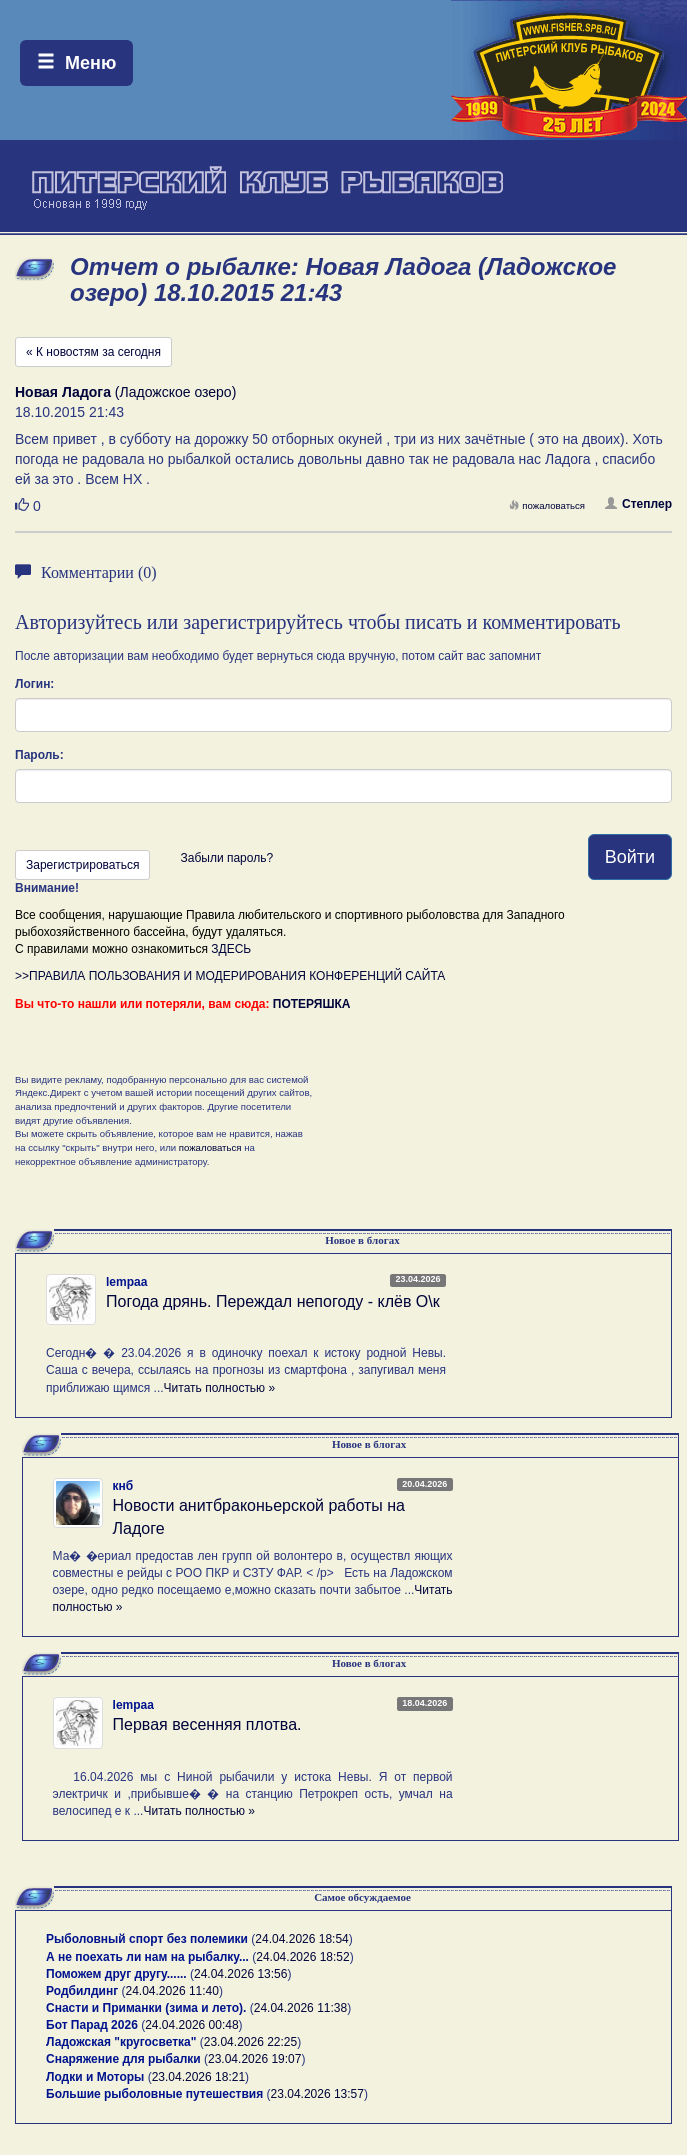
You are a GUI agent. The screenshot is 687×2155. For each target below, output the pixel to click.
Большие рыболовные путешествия (154, 2094)
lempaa (126, 1282)
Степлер (638, 504)
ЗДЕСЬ (231, 949)
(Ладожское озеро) (125, 392)
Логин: (34, 684)
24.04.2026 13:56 (240, 1974)
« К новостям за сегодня (93, 352)
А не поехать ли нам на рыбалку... (147, 1957)
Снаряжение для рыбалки (123, 2059)
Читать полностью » (220, 1388)
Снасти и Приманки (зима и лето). (146, 2008)
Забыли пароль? (226, 858)
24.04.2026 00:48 (191, 2025)
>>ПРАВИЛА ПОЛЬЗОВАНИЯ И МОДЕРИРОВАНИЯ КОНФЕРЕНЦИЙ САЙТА (230, 976)
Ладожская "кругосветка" (123, 2042)
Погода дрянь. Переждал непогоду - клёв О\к (273, 1301)
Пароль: (39, 755)
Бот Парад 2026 (92, 2025)
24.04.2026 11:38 (300, 2008)
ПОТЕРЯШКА (312, 1004)
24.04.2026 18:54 (301, 1939)
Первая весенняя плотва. (207, 1724)
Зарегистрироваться (82, 865)
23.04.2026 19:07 (254, 2059)
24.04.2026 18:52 (302, 1957)
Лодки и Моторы (95, 2077)
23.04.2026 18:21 (198, 2077)
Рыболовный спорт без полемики (147, 1939)
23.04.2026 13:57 (317, 2094)
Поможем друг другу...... (116, 1974)
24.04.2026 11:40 (172, 1991)
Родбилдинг (82, 1991)
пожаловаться (547, 505)
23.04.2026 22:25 (250, 2042)
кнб (123, 1486)
